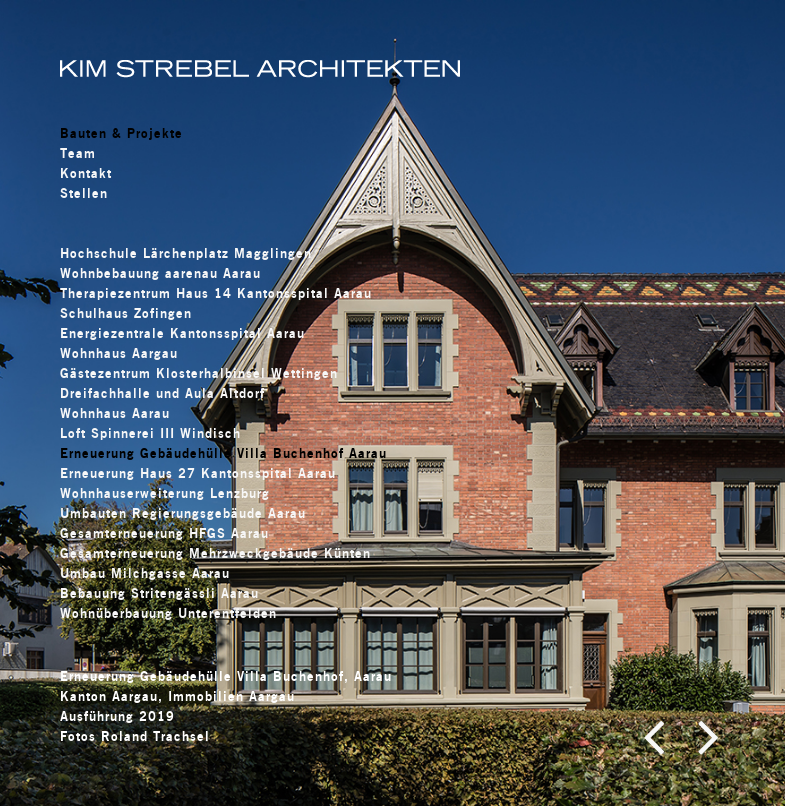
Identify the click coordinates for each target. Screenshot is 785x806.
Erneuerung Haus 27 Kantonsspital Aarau (198, 473)
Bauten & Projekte (121, 133)
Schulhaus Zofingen (126, 313)
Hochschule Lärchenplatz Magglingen (186, 253)
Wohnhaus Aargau (119, 353)
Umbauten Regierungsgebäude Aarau (183, 513)
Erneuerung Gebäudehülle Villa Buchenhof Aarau (223, 453)
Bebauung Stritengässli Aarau (159, 593)
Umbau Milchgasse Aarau (145, 573)
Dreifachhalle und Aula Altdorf (162, 393)
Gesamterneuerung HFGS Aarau (164, 533)
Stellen (84, 193)
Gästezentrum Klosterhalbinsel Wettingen (199, 373)
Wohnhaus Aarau (115, 413)
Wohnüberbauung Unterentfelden (168, 613)
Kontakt (86, 173)
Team (78, 153)
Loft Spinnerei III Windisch (150, 433)
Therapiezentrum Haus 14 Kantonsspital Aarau (216, 293)
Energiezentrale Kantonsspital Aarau (182, 333)
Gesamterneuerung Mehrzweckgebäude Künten (215, 553)
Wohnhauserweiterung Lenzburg (165, 493)
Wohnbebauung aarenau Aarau (160, 273)
